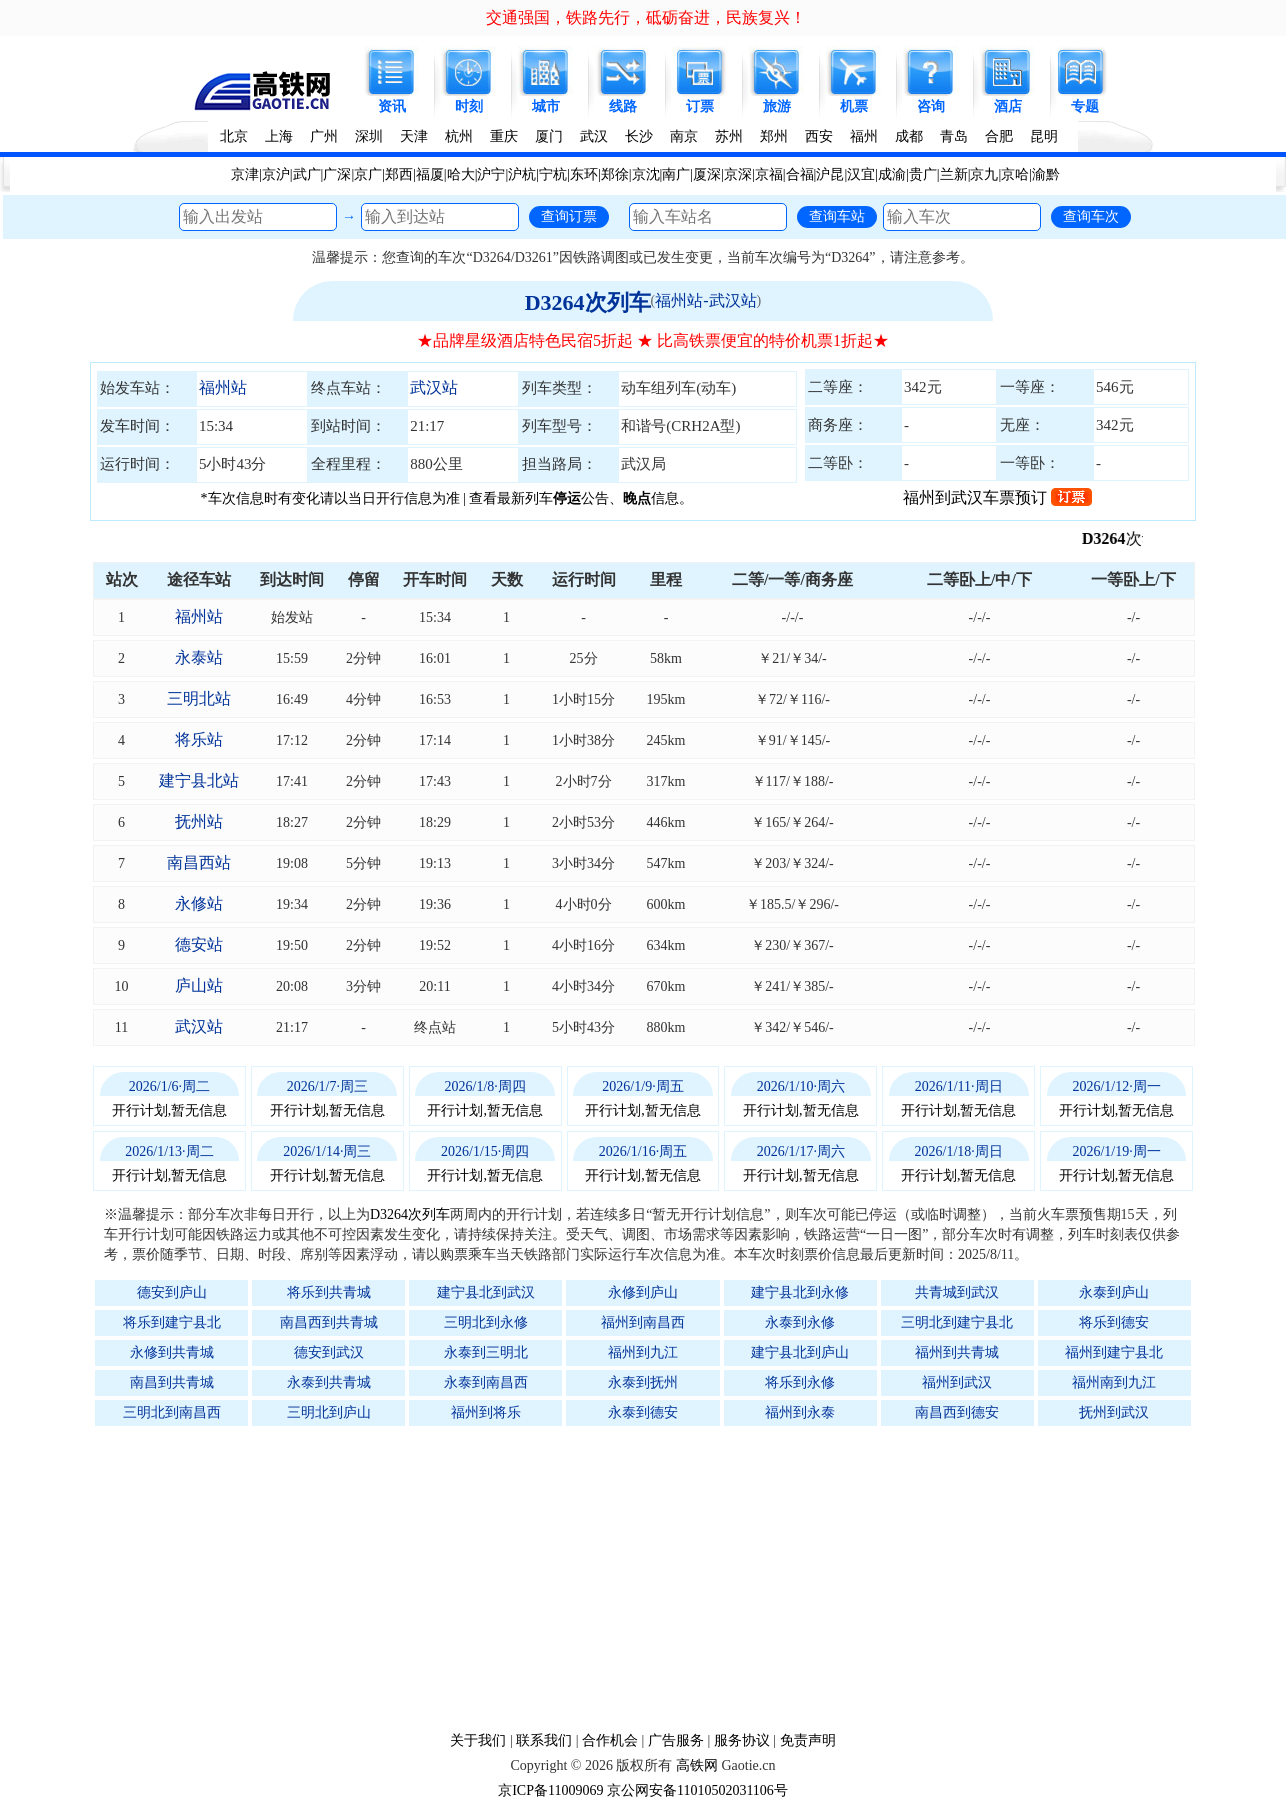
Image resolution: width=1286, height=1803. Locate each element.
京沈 (646, 174)
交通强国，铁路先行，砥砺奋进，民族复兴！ (646, 17)
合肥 (999, 136)
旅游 (777, 106)
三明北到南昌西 (172, 1412)
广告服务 (676, 1740)
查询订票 (569, 216)
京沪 (276, 174)
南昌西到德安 (957, 1412)
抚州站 (199, 821)
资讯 (392, 106)
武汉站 (434, 387)
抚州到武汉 (1114, 1412)
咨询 (931, 106)
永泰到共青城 (329, 1382)
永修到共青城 (172, 1352)
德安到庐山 (172, 1292)
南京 (684, 136)
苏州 (729, 136)
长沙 (639, 136)
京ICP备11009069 (550, 1790)
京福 (769, 174)
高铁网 (697, 1765)
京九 (984, 174)
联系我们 (544, 1740)
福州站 (223, 387)
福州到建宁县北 (1114, 1352)
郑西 (399, 174)
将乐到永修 (800, 1382)
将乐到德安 (1114, 1322)
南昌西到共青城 (329, 1322)
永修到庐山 (643, 1292)
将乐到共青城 (329, 1292)
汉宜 (861, 174)
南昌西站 (199, 862)
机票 (854, 106)
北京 (234, 136)
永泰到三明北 (486, 1352)
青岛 (954, 136)
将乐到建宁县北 (172, 1322)
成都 (909, 136)
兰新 (954, 174)
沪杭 (522, 174)
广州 (324, 136)
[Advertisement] (653, 1578)
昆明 (1044, 136)
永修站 (199, 903)
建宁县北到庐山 (800, 1352)
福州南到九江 (1114, 1382)
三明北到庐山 (329, 1412)
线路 (623, 106)
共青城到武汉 (957, 1292)
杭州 (459, 136)
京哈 (1015, 174)
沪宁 (491, 174)
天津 (414, 136)
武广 (307, 174)
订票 (700, 106)
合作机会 (610, 1740)
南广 (676, 174)
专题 (1085, 106)
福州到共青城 (957, 1352)
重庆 (504, 136)
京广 (368, 174)
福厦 (430, 174)
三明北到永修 (486, 1322)
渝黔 (1046, 174)
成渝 (892, 174)
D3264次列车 (588, 302)
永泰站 (199, 657)
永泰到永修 (800, 1322)
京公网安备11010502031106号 (697, 1790)
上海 (279, 136)
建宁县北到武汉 (486, 1292)
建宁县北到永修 (800, 1292)
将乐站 (199, 739)
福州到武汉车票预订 (997, 497)
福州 (864, 136)
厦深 (707, 174)
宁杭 (553, 174)
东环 (584, 174)
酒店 (1008, 106)
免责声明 (808, 1740)
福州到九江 (643, 1352)
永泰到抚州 (643, 1382)
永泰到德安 (643, 1412)
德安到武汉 (329, 1352)
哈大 (461, 174)
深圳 (369, 136)
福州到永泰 (800, 1412)
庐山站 (199, 985)
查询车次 (1091, 216)
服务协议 (742, 1740)
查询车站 (837, 216)
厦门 (549, 136)
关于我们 (478, 1740)
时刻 (469, 106)
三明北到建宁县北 (957, 1322)
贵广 (923, 174)
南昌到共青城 (172, 1382)
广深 (337, 174)
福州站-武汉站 (705, 300)
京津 (245, 174)
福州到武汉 (957, 1382)
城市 (546, 106)
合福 (800, 174)
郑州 (774, 136)
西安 (819, 136)
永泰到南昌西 (486, 1382)
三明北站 (199, 698)
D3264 (1116, 538)
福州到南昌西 (643, 1322)
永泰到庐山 (1114, 1292)
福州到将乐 (486, 1412)
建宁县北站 (199, 780)
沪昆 (830, 174)
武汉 (594, 136)
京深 (738, 174)
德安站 (199, 944)
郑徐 (615, 174)
